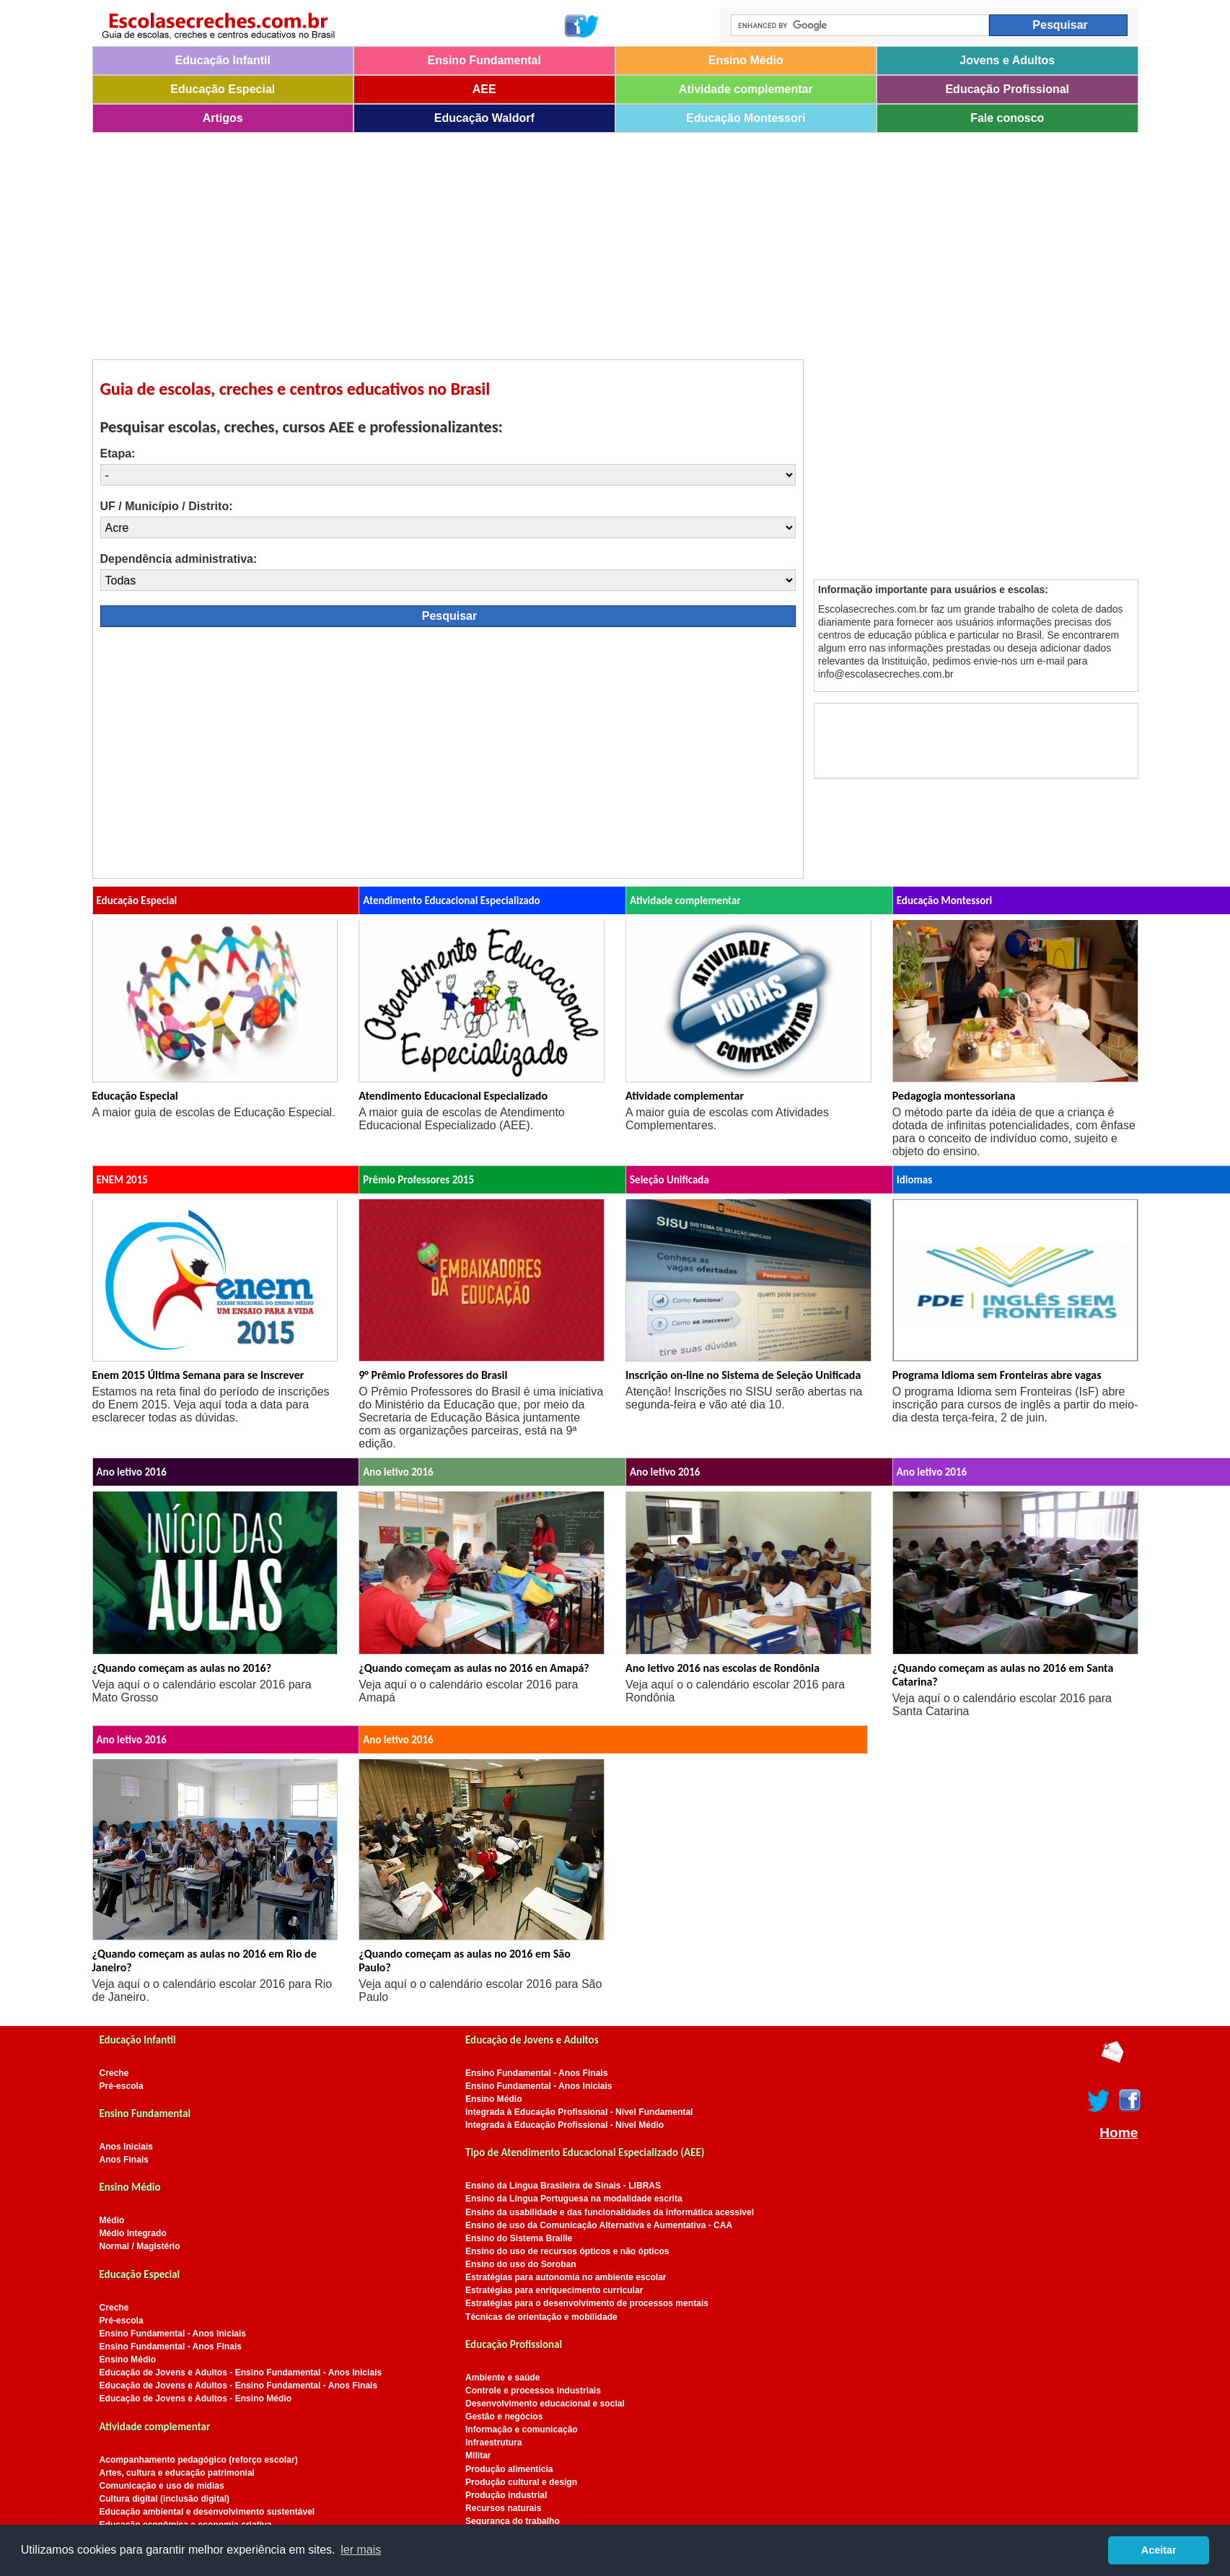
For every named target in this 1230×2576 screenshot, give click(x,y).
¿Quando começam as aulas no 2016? (182, 1668)
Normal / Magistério (140, 2246)
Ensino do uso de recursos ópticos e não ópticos (567, 2251)
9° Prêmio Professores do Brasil (433, 1375)
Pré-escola (122, 2086)
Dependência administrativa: (179, 559)
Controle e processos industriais (533, 2391)
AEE (484, 89)
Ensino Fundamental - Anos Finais (171, 2346)
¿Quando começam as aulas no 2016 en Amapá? (474, 1668)
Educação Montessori (745, 118)
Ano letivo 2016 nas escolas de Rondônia (722, 1668)
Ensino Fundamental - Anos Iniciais (173, 2334)
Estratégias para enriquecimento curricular (554, 2290)
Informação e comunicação (521, 2429)
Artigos (223, 118)
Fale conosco (1007, 118)
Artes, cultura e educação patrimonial (177, 2473)
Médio (112, 2220)
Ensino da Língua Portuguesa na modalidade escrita (573, 2199)
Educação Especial (222, 89)
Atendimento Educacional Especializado (453, 1096)
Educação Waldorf (484, 118)
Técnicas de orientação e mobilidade (541, 2317)
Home (1118, 2132)
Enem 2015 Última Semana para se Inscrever (198, 1375)
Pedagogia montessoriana (954, 1096)
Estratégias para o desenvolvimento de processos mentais (586, 2303)
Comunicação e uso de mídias (162, 2486)
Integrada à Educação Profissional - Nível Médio (564, 2125)
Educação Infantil (223, 60)
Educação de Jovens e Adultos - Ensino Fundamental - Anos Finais (239, 2385)
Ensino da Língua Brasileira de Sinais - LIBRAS (563, 2186)
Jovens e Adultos (1007, 60)
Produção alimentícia (509, 2469)
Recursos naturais (503, 2508)
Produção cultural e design (521, 2482)
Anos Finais (124, 2160)
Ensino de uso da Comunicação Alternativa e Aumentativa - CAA (598, 2225)
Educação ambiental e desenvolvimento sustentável (207, 2512)
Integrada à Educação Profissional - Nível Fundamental (579, 2112)
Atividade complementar (746, 89)
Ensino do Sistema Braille (518, 2238)
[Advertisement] (525, 241)
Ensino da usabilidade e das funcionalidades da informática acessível (609, 2212)
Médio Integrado (133, 2233)
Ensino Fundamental (484, 60)
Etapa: (118, 453)
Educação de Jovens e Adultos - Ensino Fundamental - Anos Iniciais (241, 2372)
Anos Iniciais (127, 2147)
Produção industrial (506, 2495)
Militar (478, 2455)
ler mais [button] (361, 2550)
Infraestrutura (493, 2442)
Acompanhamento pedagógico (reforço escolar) (199, 2460)
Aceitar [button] (1159, 2550)
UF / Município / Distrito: (166, 506)
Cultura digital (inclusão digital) (165, 2499)
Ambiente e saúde (502, 2378)
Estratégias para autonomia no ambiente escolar (566, 2277)
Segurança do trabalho (512, 2521)
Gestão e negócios (503, 2416)
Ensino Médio (745, 60)
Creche (114, 2073)
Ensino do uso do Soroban (520, 2264)
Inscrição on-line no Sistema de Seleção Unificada (743, 1375)
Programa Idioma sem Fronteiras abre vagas (997, 1375)
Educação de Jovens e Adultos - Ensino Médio (196, 2398)
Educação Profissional (1007, 89)
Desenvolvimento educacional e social (545, 2403)
